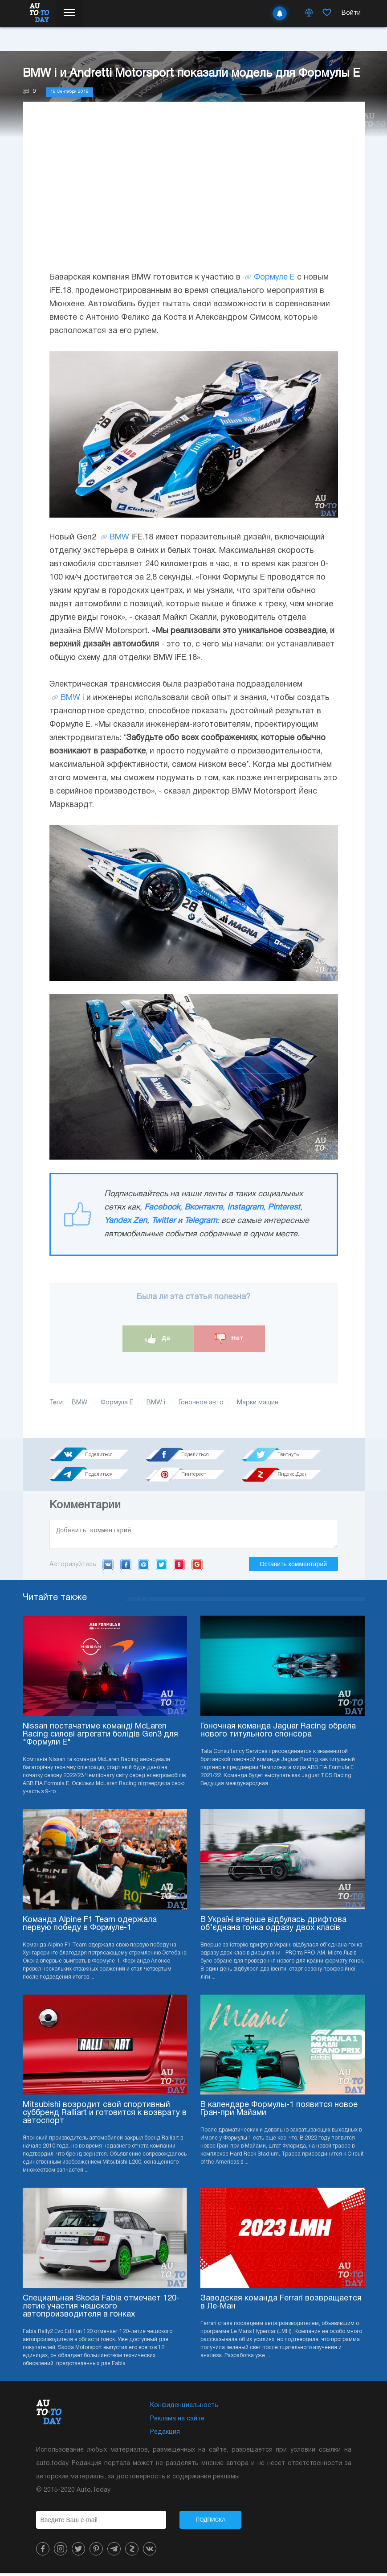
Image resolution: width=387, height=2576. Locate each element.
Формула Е (117, 1403)
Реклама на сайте (177, 2421)
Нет (229, 1338)
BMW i (72, 698)
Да (158, 1338)
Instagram (245, 1207)
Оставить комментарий (293, 1566)
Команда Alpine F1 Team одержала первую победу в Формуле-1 (90, 1926)
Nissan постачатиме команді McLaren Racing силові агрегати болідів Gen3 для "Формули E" (100, 1737)
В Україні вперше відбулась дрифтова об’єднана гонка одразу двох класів (273, 1926)
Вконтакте (203, 1207)
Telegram (200, 1221)
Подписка (211, 2522)
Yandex (179, 1567)
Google (197, 1567)
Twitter (163, 1221)
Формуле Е (274, 277)
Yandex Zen (125, 1221)
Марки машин (257, 1403)
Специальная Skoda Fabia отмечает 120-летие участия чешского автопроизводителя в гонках (101, 2309)
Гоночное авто (201, 1403)
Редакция (165, 2435)
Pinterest (284, 1207)
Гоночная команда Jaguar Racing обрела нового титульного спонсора (278, 1733)
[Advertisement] (193, 195)
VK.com (108, 1567)
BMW (119, 537)
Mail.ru (143, 1567)
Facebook (162, 1207)
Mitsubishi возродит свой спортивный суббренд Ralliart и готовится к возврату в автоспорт (105, 2115)
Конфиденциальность (184, 2408)
